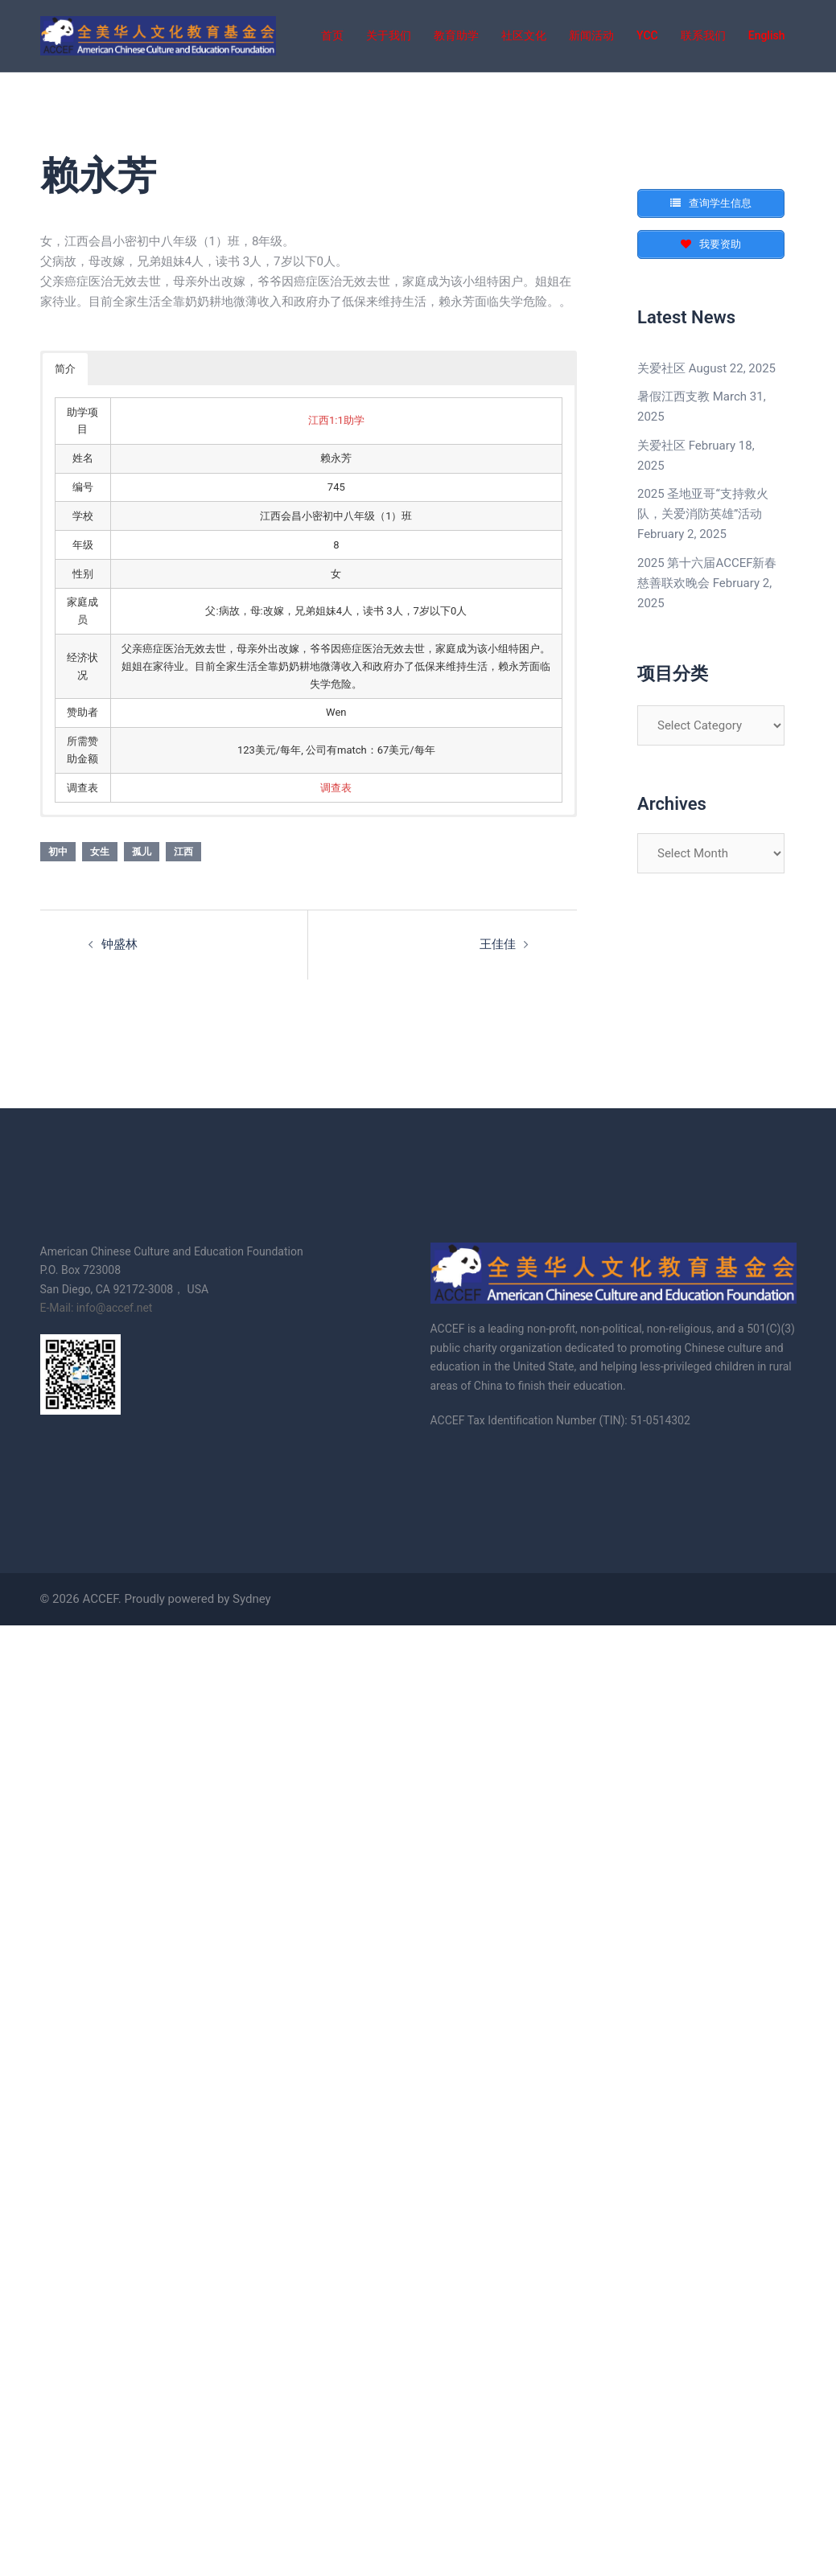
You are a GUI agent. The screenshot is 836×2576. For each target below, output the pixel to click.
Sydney (252, 1599)
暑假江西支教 (673, 396)
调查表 (336, 788)
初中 (58, 851)
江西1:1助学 (336, 420)
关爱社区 (661, 368)
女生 (99, 851)
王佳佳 (498, 944)
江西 (183, 851)
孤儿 (141, 851)
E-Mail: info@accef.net (96, 1307)
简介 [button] (65, 369)
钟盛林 (119, 944)
